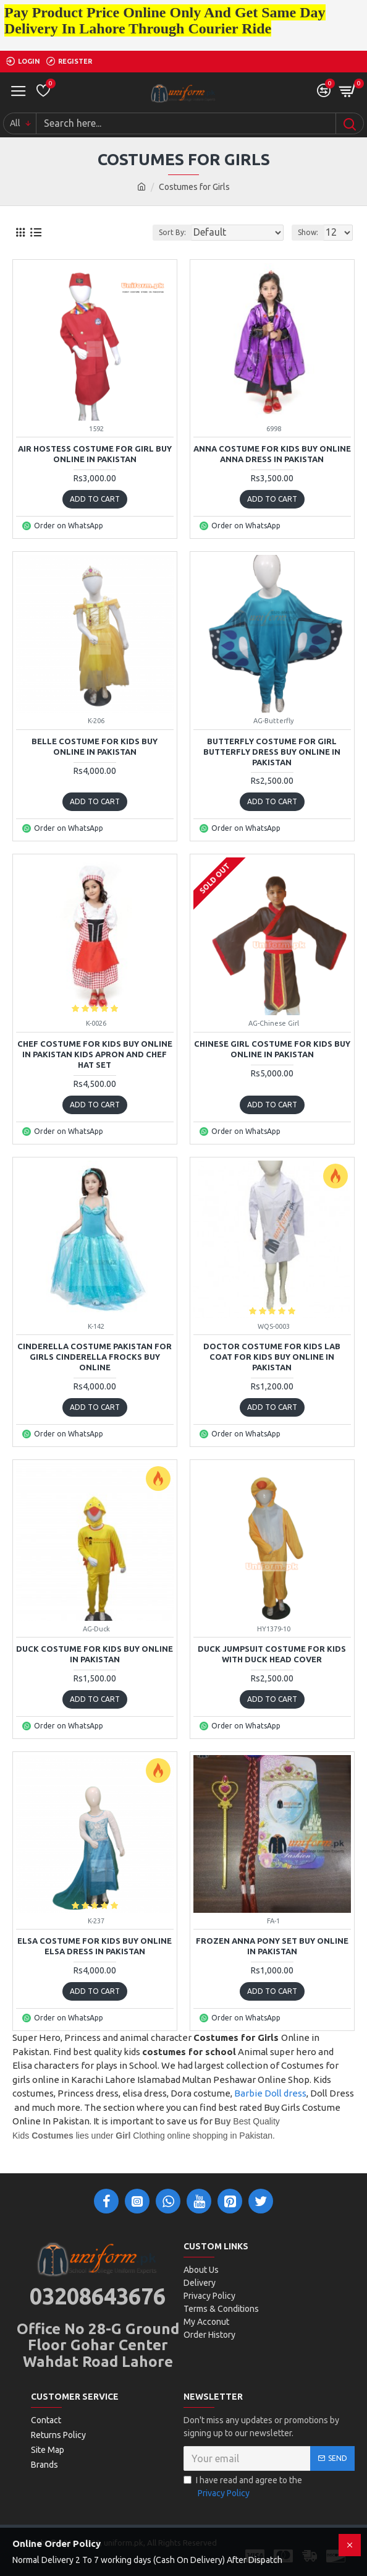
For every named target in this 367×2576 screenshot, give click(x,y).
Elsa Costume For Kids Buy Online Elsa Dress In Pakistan (94, 1946)
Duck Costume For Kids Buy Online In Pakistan (94, 1654)
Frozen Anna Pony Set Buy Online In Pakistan (272, 1946)
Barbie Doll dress (270, 2093)
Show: (308, 232)
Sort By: (172, 232)
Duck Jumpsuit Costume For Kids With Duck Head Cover (272, 1654)
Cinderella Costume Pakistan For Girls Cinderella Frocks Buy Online (94, 1357)
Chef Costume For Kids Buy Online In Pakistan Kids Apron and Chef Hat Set (94, 1054)
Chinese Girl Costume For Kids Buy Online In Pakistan (272, 1048)
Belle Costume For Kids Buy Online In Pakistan (95, 746)
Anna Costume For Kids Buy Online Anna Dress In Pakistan (272, 453)
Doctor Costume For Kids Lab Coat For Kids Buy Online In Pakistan (271, 1357)
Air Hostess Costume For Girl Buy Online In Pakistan (95, 453)
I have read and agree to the (243, 2487)
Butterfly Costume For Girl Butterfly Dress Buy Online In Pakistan (271, 751)
